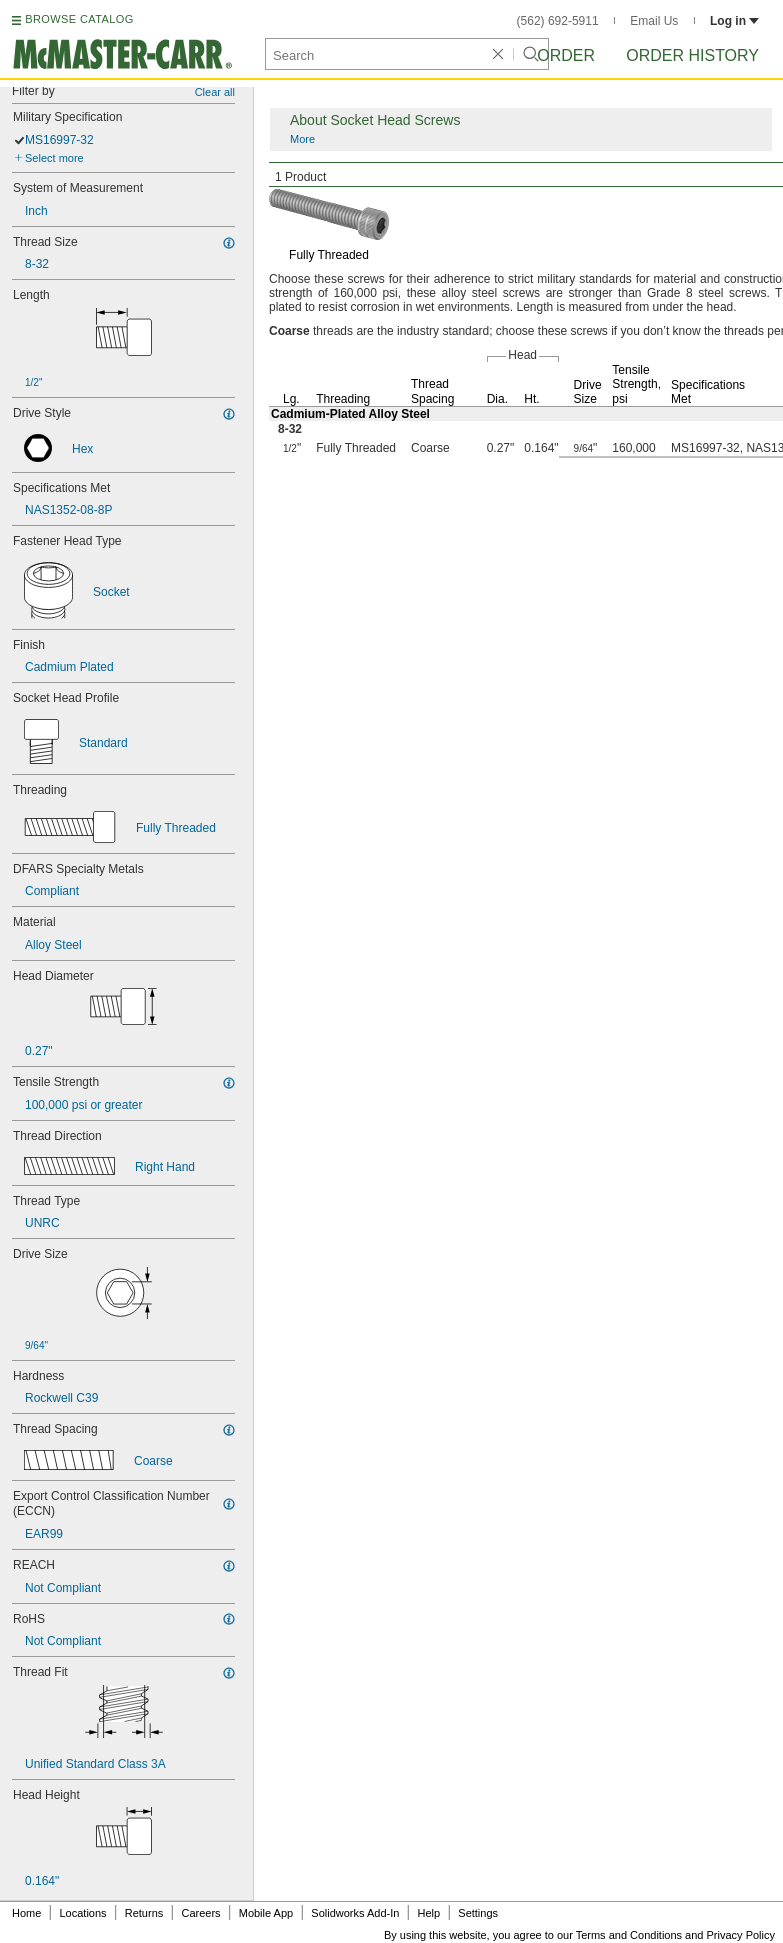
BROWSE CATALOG (79, 19)
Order (566, 55)
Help (429, 1913)
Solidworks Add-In (355, 1913)
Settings (478, 1913)
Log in (734, 21)
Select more (54, 158)
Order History (692, 55)
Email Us (654, 21)
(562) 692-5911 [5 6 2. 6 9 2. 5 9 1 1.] (558, 21)
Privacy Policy (741, 1935)
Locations (83, 1913)
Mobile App (266, 1913)
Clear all (215, 92)
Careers (200, 1913)
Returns (144, 1913)
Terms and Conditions (629, 1935)
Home (26, 1913)
